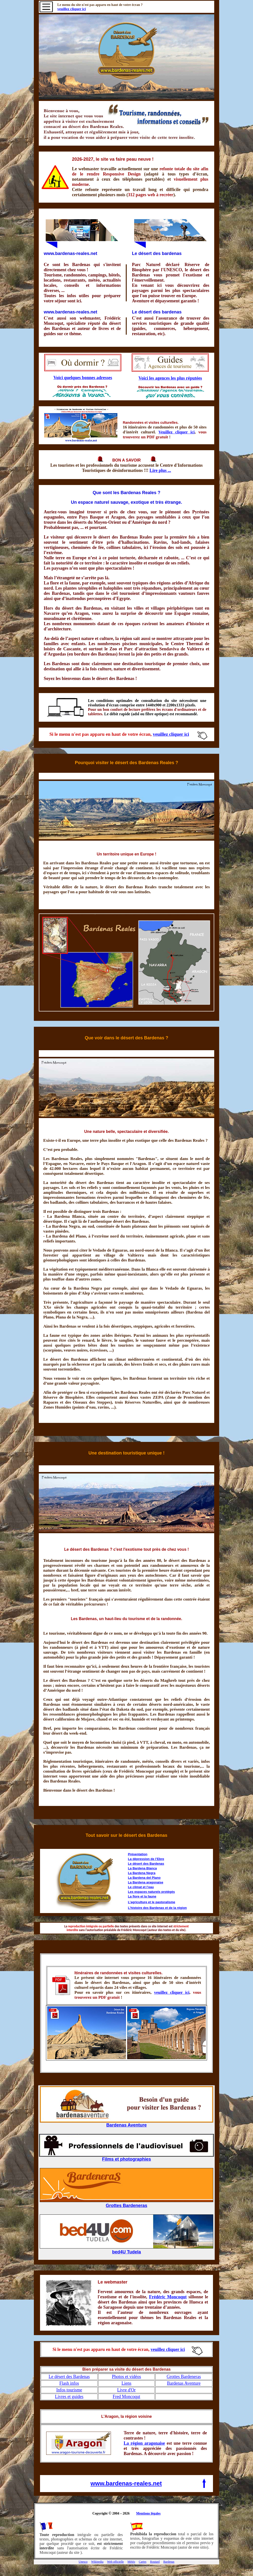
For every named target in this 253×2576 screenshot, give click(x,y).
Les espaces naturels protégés (151, 1892)
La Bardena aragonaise (145, 1882)
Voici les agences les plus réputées (170, 378)
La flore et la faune (142, 1896)
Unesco (83, 2561)
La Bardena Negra (141, 1873)
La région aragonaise (144, 2443)
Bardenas (168, 2561)
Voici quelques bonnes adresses (82, 377)
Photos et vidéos (126, 2376)
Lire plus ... (160, 470)
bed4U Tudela (126, 2251)
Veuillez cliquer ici (176, 432)
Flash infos (69, 2383)
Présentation (138, 1854)
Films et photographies (126, 2159)
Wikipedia (97, 2561)
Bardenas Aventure (126, 2125)
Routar (154, 2561)
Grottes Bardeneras (126, 2205)
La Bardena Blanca (142, 1868)
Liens (126, 2383)
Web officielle (115, 2561)
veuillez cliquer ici (171, 734)
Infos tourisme (69, 2389)
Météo (131, 2561)
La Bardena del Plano (144, 1877)
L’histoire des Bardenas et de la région (157, 1908)
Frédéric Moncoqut (168, 2296)
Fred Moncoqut (126, 2396)
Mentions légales (148, 2513)
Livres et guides (69, 2396)
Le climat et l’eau (141, 1887)
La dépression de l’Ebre (146, 1859)
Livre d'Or (126, 2389)
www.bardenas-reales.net (126, 2483)
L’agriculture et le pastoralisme (151, 1902)
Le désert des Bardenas (146, 1863)
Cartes (143, 2561)
